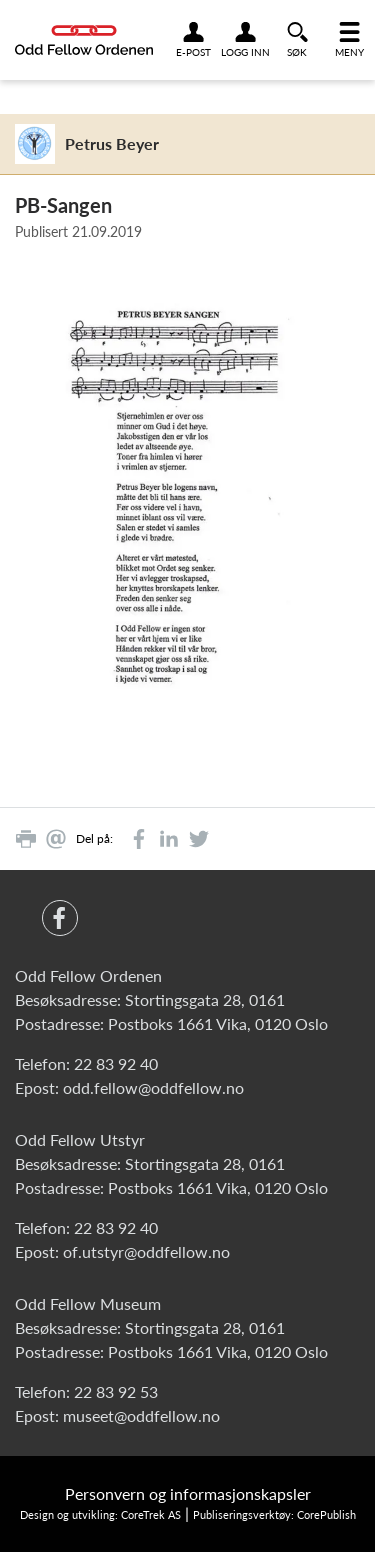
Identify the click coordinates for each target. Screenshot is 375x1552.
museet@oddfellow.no (141, 1415)
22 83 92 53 (116, 1391)
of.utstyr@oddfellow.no (146, 1251)
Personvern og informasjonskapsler (188, 1493)
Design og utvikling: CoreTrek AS (100, 1514)
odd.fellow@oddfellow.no (153, 1087)
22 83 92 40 (116, 1063)
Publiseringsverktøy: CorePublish (274, 1514)
